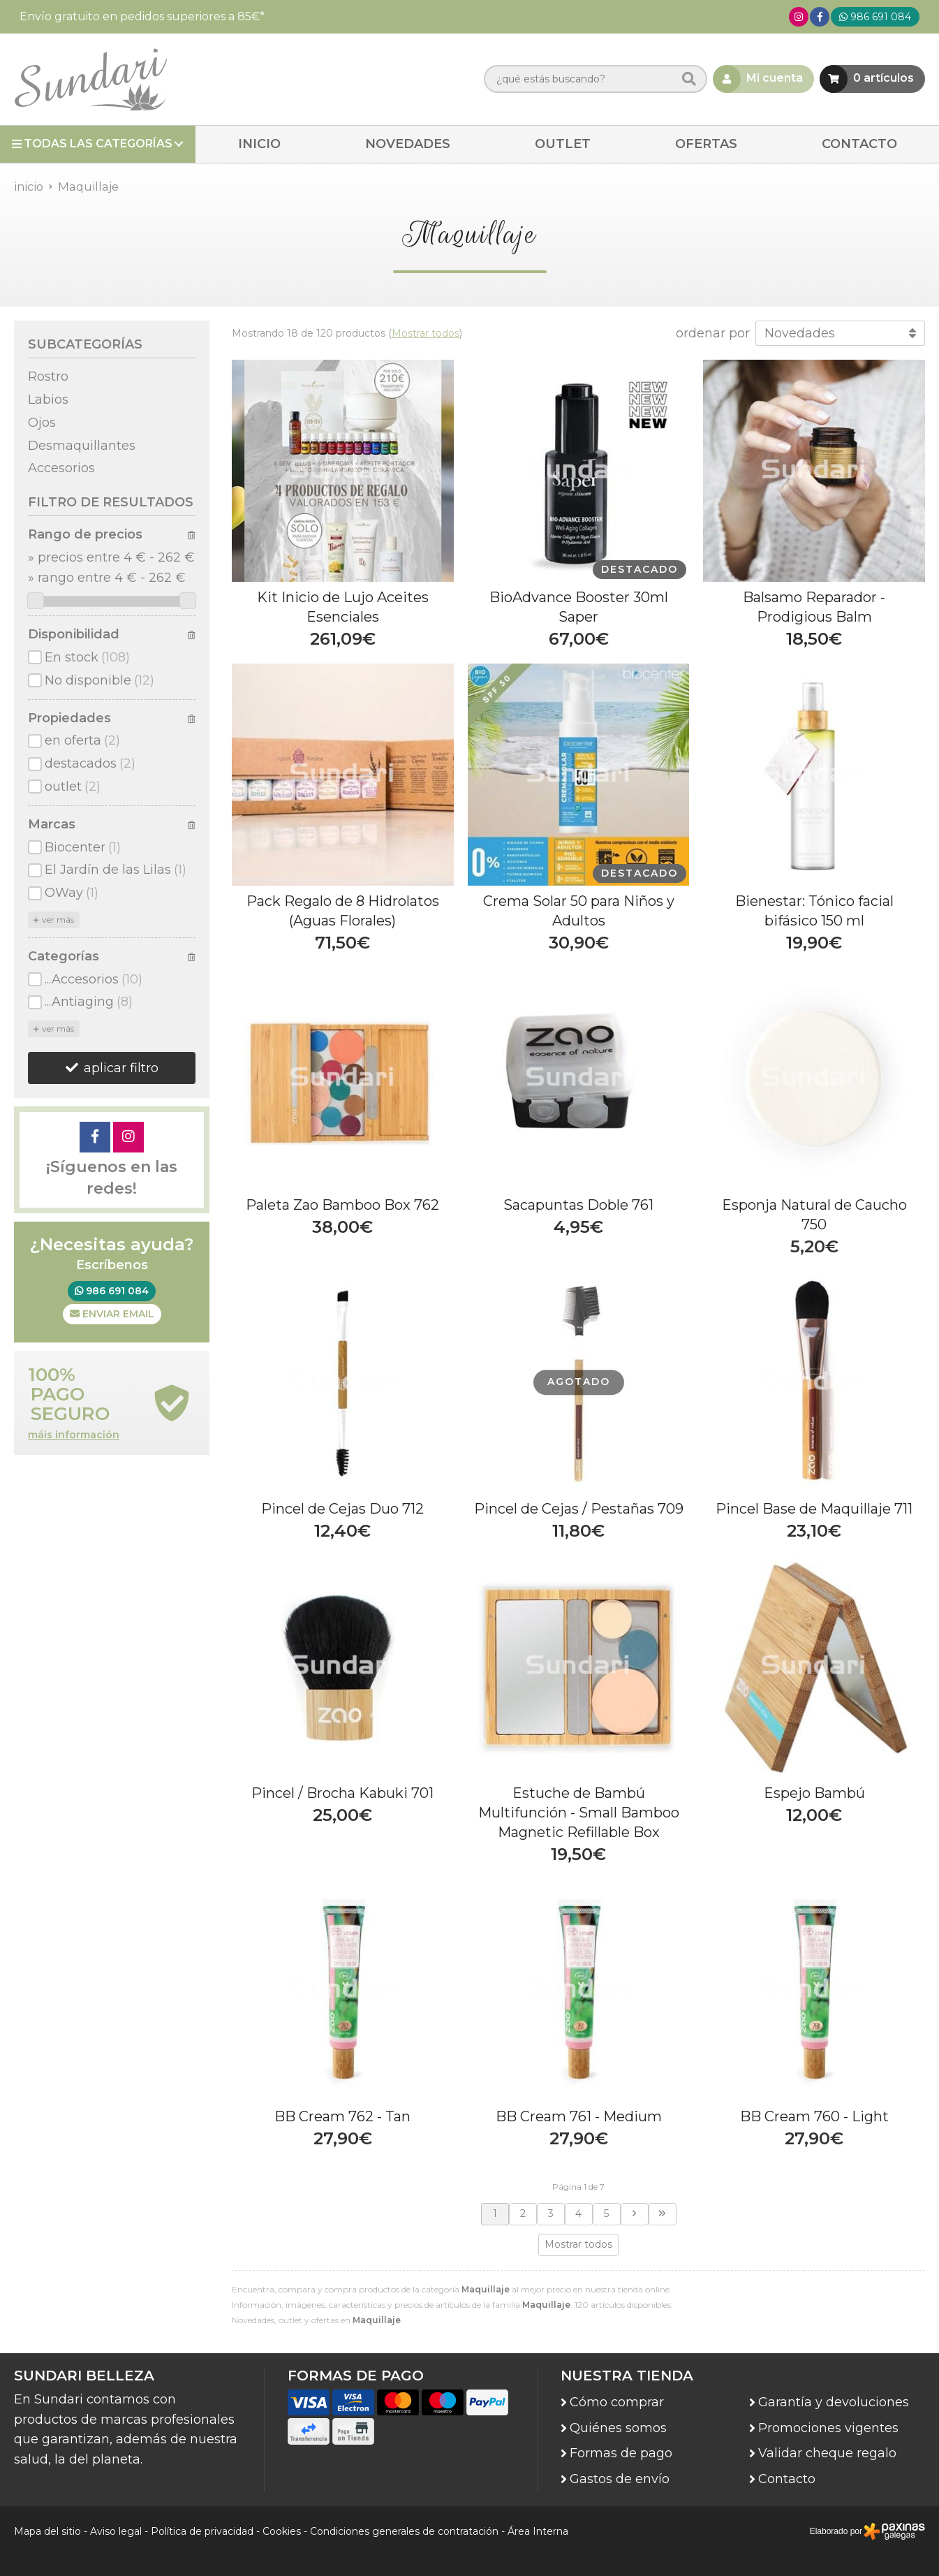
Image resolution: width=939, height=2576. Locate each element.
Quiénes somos (618, 2428)
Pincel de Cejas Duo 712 (342, 1508)
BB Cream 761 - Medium (579, 2116)
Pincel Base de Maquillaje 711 (814, 1508)
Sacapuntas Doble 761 (578, 1204)
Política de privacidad (202, 2531)
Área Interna (538, 2531)
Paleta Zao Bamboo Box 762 (342, 1204)
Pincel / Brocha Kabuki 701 (342, 1793)
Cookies (282, 2531)
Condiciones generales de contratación (404, 2531)
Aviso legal (116, 2531)
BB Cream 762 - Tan (342, 2116)
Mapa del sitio (47, 2531)
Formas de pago (621, 2453)
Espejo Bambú (814, 1793)
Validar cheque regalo (827, 2453)
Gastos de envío (620, 2479)
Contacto (786, 2479)
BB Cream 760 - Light (814, 2116)
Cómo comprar (617, 2402)
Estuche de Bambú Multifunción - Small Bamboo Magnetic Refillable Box (578, 1812)
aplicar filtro (121, 1068)
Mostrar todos (425, 333)
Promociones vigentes (828, 2428)
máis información (73, 1435)
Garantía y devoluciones (833, 2402)
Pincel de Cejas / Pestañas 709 (578, 1508)
